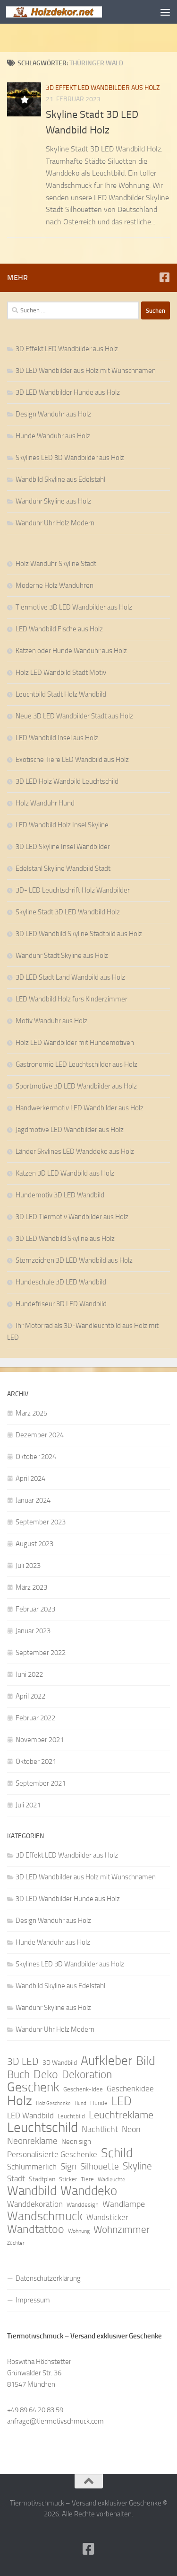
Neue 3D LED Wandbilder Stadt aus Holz (74, 716)
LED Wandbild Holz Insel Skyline (62, 825)
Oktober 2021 (36, 1761)
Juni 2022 (29, 1674)
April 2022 (30, 1696)
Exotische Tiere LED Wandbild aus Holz (72, 759)
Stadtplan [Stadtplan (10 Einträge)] (42, 2179)
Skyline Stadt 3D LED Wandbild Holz (68, 912)
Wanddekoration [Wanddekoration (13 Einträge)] (35, 2204)
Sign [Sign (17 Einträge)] (68, 2166)
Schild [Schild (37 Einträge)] (117, 2153)
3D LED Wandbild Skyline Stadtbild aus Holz (79, 933)
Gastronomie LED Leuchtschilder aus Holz (76, 1064)
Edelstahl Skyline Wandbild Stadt (63, 868)
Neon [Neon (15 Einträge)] (131, 2129)
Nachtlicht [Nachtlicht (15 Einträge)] (100, 2129)
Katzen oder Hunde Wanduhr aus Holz (71, 650)
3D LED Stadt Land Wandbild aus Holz (70, 977)
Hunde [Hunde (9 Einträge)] (99, 2103)
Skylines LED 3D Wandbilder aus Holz (70, 457)
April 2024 (30, 1478)
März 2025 (31, 1413)
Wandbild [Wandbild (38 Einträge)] (32, 2190)
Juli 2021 (28, 1805)
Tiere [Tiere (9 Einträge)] (87, 2179)
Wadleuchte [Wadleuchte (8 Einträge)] (111, 2179)
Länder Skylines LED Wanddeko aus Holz (75, 1151)
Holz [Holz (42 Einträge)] (19, 2101)
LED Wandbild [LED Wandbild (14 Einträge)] (30, 2115)
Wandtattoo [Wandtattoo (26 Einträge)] (35, 2229)
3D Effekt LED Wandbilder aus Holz (103, 88)
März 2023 (31, 1587)
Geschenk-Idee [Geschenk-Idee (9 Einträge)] (83, 2089)
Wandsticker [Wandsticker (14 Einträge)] (107, 2217)
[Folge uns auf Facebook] (164, 277)
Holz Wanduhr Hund (45, 803)
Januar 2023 (33, 1631)
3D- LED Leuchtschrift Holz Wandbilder (73, 890)
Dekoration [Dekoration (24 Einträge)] (87, 2074)
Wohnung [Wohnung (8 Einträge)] (79, 2231)
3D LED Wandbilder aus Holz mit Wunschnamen (86, 370)
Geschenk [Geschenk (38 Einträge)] (33, 2087)
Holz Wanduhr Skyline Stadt (56, 563)
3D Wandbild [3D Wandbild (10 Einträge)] (59, 2063)
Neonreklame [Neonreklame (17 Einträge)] (32, 2140)
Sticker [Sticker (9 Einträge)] (68, 2179)
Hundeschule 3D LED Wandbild (61, 1282)
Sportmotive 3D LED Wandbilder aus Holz (76, 1086)
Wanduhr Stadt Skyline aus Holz (62, 955)
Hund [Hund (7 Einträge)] (80, 2103)
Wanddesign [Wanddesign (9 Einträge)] (83, 2204)
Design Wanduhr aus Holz (53, 414)
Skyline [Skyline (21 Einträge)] (137, 2166)
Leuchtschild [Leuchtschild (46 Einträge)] (42, 2127)
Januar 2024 (33, 1500)
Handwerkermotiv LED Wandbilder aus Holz (79, 1108)
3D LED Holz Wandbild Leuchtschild (67, 781)
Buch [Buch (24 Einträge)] (18, 2074)
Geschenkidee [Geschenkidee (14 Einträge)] (130, 2088)
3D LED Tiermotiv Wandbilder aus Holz (72, 1217)
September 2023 (41, 1522)
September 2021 (41, 1783)
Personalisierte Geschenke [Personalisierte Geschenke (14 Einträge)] (52, 2154)
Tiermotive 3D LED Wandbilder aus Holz (74, 607)
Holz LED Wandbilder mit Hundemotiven (75, 1042)
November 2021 (40, 1739)
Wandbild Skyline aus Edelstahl (60, 479)
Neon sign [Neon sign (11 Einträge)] (76, 2141)
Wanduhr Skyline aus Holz (53, 501)
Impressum (33, 2300)
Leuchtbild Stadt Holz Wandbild (61, 694)
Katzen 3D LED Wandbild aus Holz (65, 1173)
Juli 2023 (28, 1565)
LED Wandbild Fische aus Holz (59, 629)
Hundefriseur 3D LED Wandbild (61, 1304)
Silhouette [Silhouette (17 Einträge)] (99, 2166)
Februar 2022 (35, 1718)
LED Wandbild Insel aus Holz (57, 738)
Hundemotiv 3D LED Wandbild (60, 1195)
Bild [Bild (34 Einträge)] (145, 2061)
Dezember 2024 (40, 1435)
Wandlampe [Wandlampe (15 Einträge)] (123, 2204)
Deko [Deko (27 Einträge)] (46, 2074)
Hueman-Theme (141, 2527)
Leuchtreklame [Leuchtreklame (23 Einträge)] (121, 2115)
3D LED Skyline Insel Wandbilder (63, 846)
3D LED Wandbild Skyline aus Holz (65, 1238)
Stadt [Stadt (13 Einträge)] (16, 2178)
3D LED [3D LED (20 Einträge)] (23, 2061)
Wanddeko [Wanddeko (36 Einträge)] (88, 2190)
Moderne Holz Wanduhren (54, 585)
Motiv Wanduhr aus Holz (51, 1021)
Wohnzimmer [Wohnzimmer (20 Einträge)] (121, 2229)
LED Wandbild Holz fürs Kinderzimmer (71, 999)
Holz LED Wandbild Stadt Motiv (61, 672)
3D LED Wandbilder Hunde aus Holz (68, 392)
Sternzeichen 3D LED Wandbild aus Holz (74, 1260)
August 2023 (34, 1544)
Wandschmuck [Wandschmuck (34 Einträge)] (45, 2216)
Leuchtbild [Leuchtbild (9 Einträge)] (71, 2116)
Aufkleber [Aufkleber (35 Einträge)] (106, 2060)
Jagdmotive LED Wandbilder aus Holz (70, 1129)
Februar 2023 (35, 1609)
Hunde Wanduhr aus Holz (53, 436)
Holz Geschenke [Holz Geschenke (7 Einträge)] (53, 2103)
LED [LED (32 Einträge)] (121, 2101)
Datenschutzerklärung (48, 2278)
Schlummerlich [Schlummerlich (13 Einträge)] (32, 2166)
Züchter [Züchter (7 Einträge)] (16, 2243)
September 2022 (41, 1652)
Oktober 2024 (36, 1456)
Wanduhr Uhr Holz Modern (55, 523)
